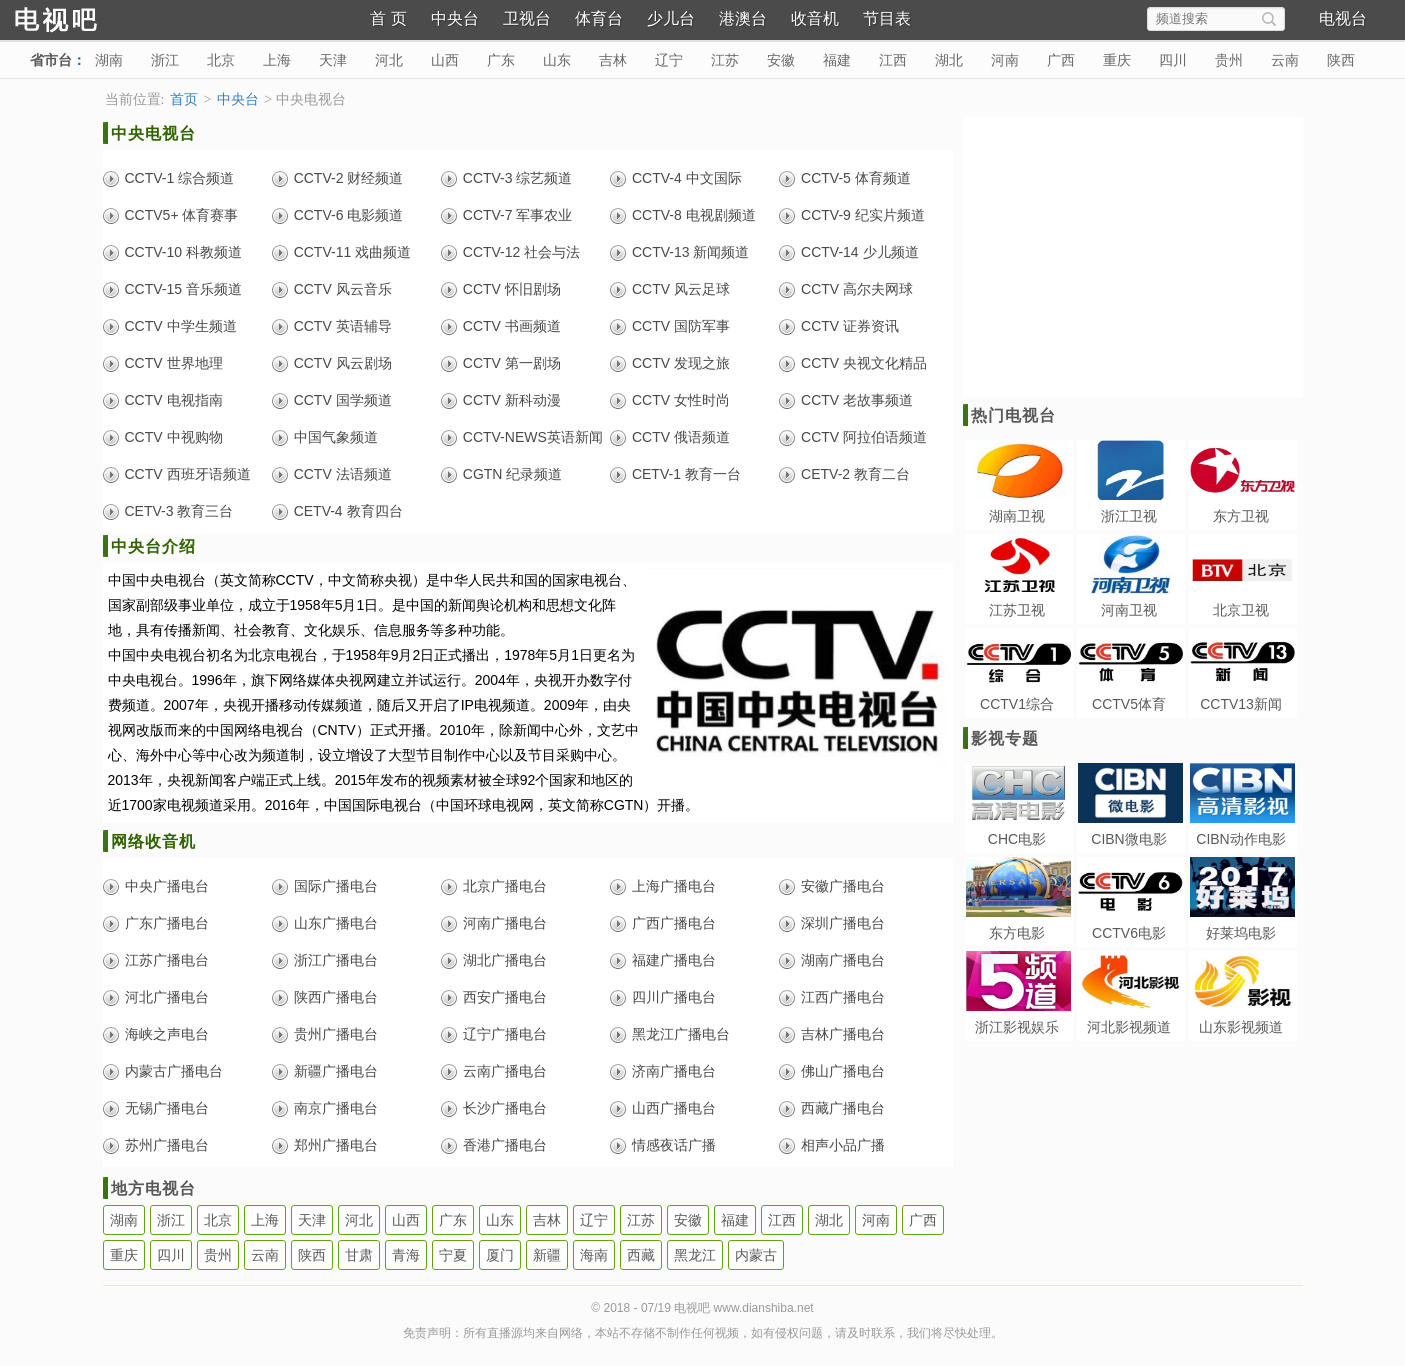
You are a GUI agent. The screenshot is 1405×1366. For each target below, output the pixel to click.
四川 (1173, 60)
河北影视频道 (1129, 1027)
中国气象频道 (336, 437)
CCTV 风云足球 (681, 289)
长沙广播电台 (505, 1108)
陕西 (1341, 60)
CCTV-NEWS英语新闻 (533, 437)
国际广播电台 (336, 886)
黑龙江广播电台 (681, 1034)
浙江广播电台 (336, 960)
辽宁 (669, 60)
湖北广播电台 (505, 960)
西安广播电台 (505, 997)
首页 (184, 99)
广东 (501, 60)
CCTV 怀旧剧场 (512, 289)
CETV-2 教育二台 (855, 474)
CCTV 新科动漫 (512, 400)
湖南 (109, 60)
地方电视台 (153, 1188)
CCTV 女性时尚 (681, 400)
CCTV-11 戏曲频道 (352, 252)
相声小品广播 (843, 1145)
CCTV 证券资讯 (850, 326)
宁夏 (453, 1255)
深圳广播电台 (843, 923)
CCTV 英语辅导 (343, 326)
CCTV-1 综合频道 (180, 178)
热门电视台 (1013, 415)
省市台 (51, 60)
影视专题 (1005, 738)
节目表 (887, 18)
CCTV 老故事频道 (857, 400)
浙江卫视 (1129, 516)
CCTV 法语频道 (343, 474)
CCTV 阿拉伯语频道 (864, 437)
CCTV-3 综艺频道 (518, 178)
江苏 (725, 60)
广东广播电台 (167, 923)
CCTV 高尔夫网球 (857, 289)
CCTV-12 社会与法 (521, 252)
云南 (1285, 60)
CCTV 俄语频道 (681, 437)
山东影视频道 (1241, 1027)
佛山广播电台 (843, 1071)
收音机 (815, 18)
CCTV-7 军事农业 (518, 215)
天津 (333, 60)
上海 (277, 60)
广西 (1061, 60)
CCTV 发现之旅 (681, 363)
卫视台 (527, 18)
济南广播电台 (674, 1071)
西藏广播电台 (843, 1108)
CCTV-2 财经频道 (349, 178)
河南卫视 (1129, 610)
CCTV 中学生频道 (181, 326)
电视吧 (90, 17)
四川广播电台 (674, 997)
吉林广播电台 (843, 1034)
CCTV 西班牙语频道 (188, 474)
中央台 (455, 18)
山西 (445, 60)
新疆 (547, 1255)
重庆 (1117, 60)
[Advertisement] (1131, 257)
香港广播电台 (505, 1145)
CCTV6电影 (1129, 933)
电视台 (1343, 18)
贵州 (1229, 60)
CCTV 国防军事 (681, 326)
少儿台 (671, 18)
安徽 (781, 60)
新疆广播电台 (336, 1071)
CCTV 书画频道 (512, 326)
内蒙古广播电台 (174, 1071)
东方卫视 (1241, 516)
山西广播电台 (674, 1108)
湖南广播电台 (843, 960)
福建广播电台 (674, 960)
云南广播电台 (505, 1071)
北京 (221, 60)
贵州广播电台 (336, 1034)
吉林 (613, 60)
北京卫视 (1241, 610)
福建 (837, 60)
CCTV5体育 (1129, 704)
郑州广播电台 (336, 1145)
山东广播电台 (336, 923)
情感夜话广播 (674, 1145)
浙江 (165, 60)
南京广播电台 (336, 1108)
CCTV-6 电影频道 (349, 215)
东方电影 (1017, 933)
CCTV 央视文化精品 (864, 363)
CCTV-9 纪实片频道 (863, 215)
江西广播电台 (843, 997)
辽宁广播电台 (505, 1034)
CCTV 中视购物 (174, 437)
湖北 (949, 60)
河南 (1005, 60)
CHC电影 (1017, 839)
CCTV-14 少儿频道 (859, 252)
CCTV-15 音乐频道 (183, 289)
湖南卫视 (1017, 516)
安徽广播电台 (843, 886)
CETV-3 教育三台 (179, 511)
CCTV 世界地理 (174, 363)
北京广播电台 (505, 886)
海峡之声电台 (167, 1034)
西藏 (641, 1255)
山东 (557, 60)
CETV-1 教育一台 (686, 474)
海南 (594, 1255)
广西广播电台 (674, 923)
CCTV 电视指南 (174, 400)
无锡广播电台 (167, 1108)
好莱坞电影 (1241, 933)
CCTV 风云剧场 (343, 363)
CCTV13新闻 (1241, 704)
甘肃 (359, 1255)
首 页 (388, 18)
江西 (893, 60)
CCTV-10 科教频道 (183, 252)
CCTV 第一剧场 (512, 363)
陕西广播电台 (336, 997)
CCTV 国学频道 (343, 400)
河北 (389, 60)
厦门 (500, 1255)
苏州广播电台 (167, 1145)
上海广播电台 (674, 886)
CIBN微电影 (1128, 839)
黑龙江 (695, 1255)
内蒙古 (756, 1255)
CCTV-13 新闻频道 (690, 252)
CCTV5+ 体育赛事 (182, 215)
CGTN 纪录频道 (513, 474)
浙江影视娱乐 (1017, 1027)
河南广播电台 (505, 923)
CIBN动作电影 (1240, 839)
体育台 (599, 18)
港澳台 (743, 18)
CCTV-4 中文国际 (687, 178)
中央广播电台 (167, 886)
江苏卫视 (1017, 610)
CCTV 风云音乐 (343, 289)
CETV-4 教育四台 (348, 511)
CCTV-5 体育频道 (856, 178)
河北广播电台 (167, 997)
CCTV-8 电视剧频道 (694, 215)
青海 (406, 1255)
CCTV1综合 (1017, 704)
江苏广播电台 (167, 960)
